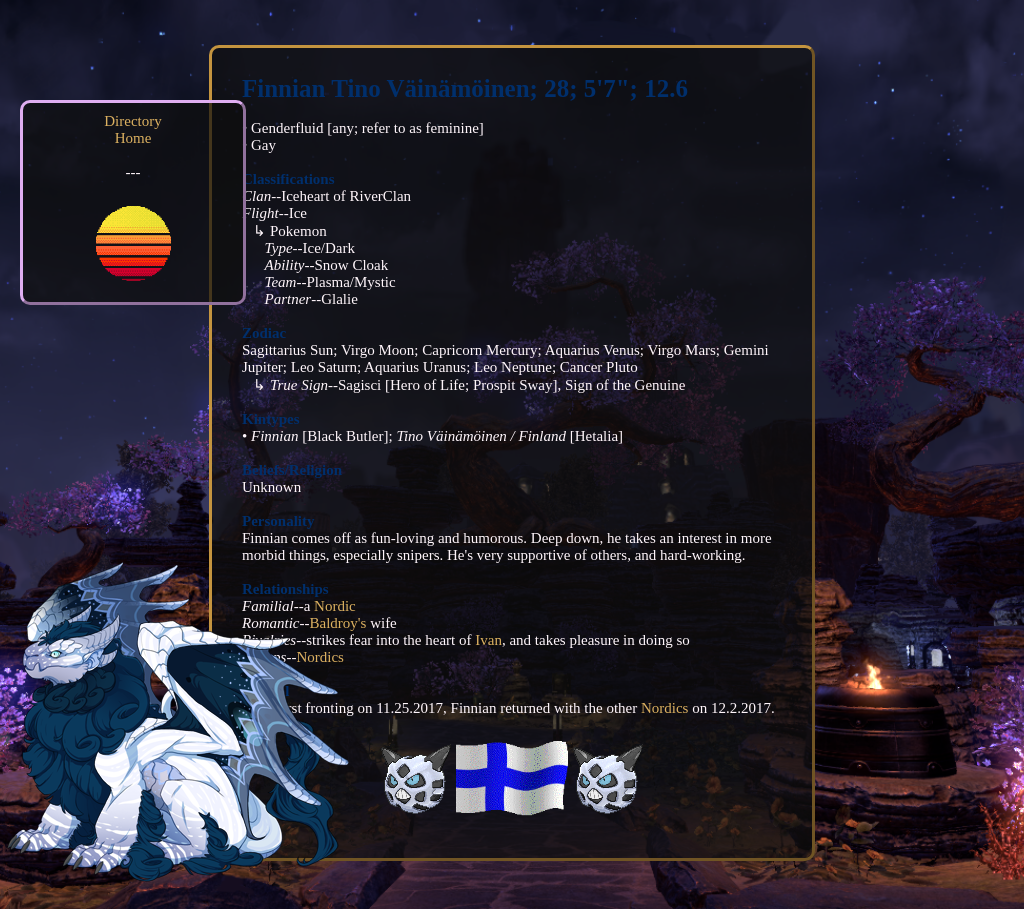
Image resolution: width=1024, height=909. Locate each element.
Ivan (488, 640)
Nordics (665, 708)
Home (133, 138)
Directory (132, 121)
